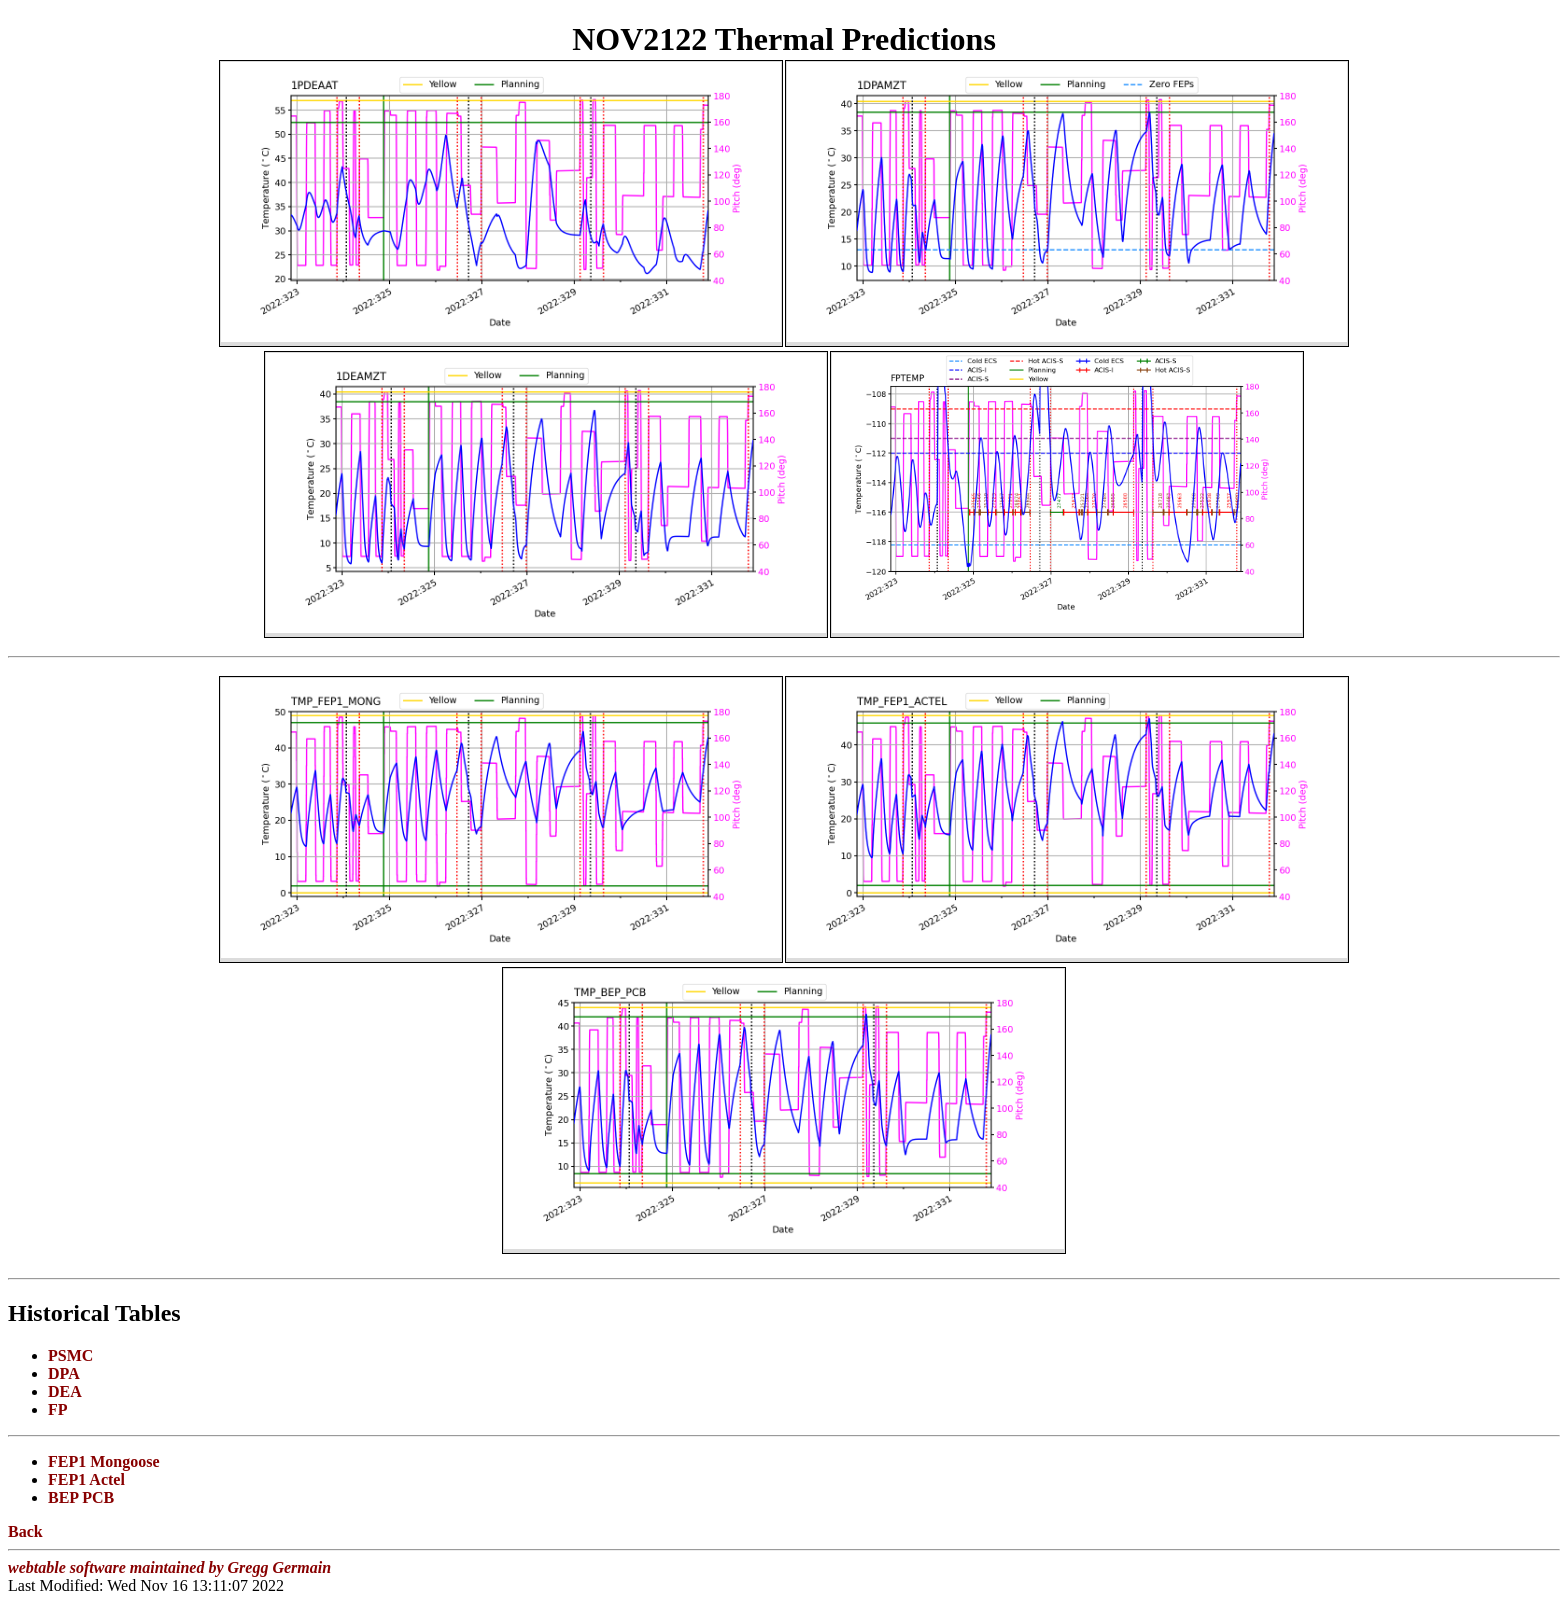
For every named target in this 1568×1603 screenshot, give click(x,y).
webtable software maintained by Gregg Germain (169, 1567)
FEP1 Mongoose (104, 1461)
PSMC (70, 1355)
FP (58, 1409)
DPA (64, 1373)
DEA (65, 1391)
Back (25, 1531)
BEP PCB (81, 1497)
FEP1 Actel (86, 1479)
